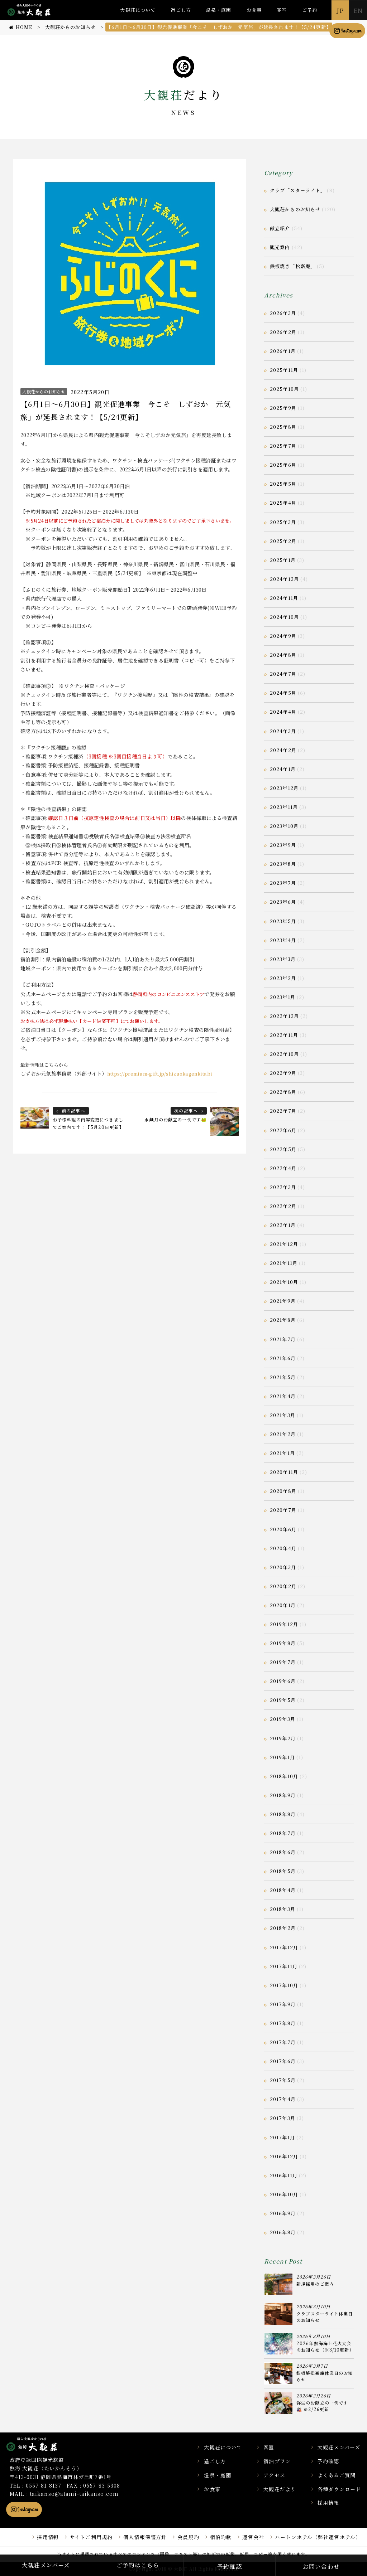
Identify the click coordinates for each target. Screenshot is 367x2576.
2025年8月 (283, 426)
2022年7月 (283, 1110)
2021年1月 (282, 1453)
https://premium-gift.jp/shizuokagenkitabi (159, 1073)
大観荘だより (279, 2489)
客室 (282, 9)
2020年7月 (283, 1510)
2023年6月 (283, 901)
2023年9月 (283, 844)
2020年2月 (283, 1586)
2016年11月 (283, 2175)
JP (340, 10)
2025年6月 (283, 464)
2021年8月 (283, 1319)
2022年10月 (284, 1054)
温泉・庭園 (219, 9)
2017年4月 (283, 2099)
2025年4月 (283, 502)
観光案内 (280, 247)
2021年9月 (283, 1300)
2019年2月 (283, 1738)
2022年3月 (283, 1187)
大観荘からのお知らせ (43, 391)
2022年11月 (284, 1035)
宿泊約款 (221, 2537)
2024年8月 (283, 654)
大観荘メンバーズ (339, 2447)
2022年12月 (284, 1016)
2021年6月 (283, 1358)
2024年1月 (283, 769)
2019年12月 (284, 1624)
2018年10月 (284, 1776)
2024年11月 (284, 598)
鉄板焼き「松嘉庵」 (292, 266)
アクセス (274, 2475)
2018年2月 (283, 1928)
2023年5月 (283, 921)
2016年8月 (283, 2232)
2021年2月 (283, 1434)
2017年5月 (283, 2080)
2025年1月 (283, 560)
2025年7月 (283, 445)
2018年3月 (282, 1909)
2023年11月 (284, 807)
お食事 (254, 9)
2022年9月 (283, 1072)
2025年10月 (284, 388)
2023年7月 (283, 882)
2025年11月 (284, 370)
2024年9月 (283, 635)
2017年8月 (283, 2023)
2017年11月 (283, 1966)
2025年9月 (283, 407)
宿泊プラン (277, 2461)
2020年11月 (284, 1472)
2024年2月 (283, 750)
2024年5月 (283, 692)
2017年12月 (284, 1947)
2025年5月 (283, 483)
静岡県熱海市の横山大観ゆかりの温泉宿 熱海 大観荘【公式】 (41, 2444)
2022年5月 (283, 1149)
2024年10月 (284, 616)
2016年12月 (284, 2156)
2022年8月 (283, 1091)
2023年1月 (282, 997)
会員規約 (188, 2537)
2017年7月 (283, 2042)
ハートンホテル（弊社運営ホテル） (318, 2537)
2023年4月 (283, 940)
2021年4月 (283, 1396)
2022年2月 (283, 1206)
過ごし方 (181, 9)
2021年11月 (283, 1263)
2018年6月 (283, 1852)
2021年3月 (282, 1415)
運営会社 (253, 2537)
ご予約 (309, 9)
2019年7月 (283, 1662)
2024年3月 (283, 731)
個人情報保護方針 (145, 2537)
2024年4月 (283, 711)
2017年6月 (283, 2061)
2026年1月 (283, 351)
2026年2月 (283, 332)
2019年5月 (283, 1700)
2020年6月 (283, 1529)
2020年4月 (283, 1548)
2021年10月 (284, 1282)
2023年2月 (283, 978)
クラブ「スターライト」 (297, 190)
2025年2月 (283, 541)
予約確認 (328, 2461)
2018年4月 (283, 1890)
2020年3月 (283, 1567)
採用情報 (328, 2502)
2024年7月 (283, 673)
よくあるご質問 (337, 2475)
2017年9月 (283, 2004)
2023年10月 (284, 826)
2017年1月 (282, 2137)
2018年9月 (283, 1795)
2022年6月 (283, 1130)
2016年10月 (284, 2194)
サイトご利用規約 (91, 2537)
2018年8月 (283, 1814)
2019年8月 (283, 1643)
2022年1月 (283, 1225)
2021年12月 (284, 1244)
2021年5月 (283, 1377)
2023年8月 (283, 863)
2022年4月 (283, 1168)
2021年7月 (283, 1339)
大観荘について (138, 9)
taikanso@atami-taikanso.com (74, 2493)
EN (358, 10)
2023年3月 (283, 959)
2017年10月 (284, 1985)
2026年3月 (283, 313)
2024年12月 (284, 579)
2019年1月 (282, 1757)
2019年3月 (282, 1719)
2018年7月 (283, 1833)
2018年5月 (283, 1871)
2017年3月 (282, 2118)
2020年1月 (283, 1605)
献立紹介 (280, 228)
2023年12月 (284, 788)
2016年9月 (283, 2213)
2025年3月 (283, 522)
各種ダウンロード (339, 2489)
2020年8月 (283, 1491)
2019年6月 (283, 1681)
